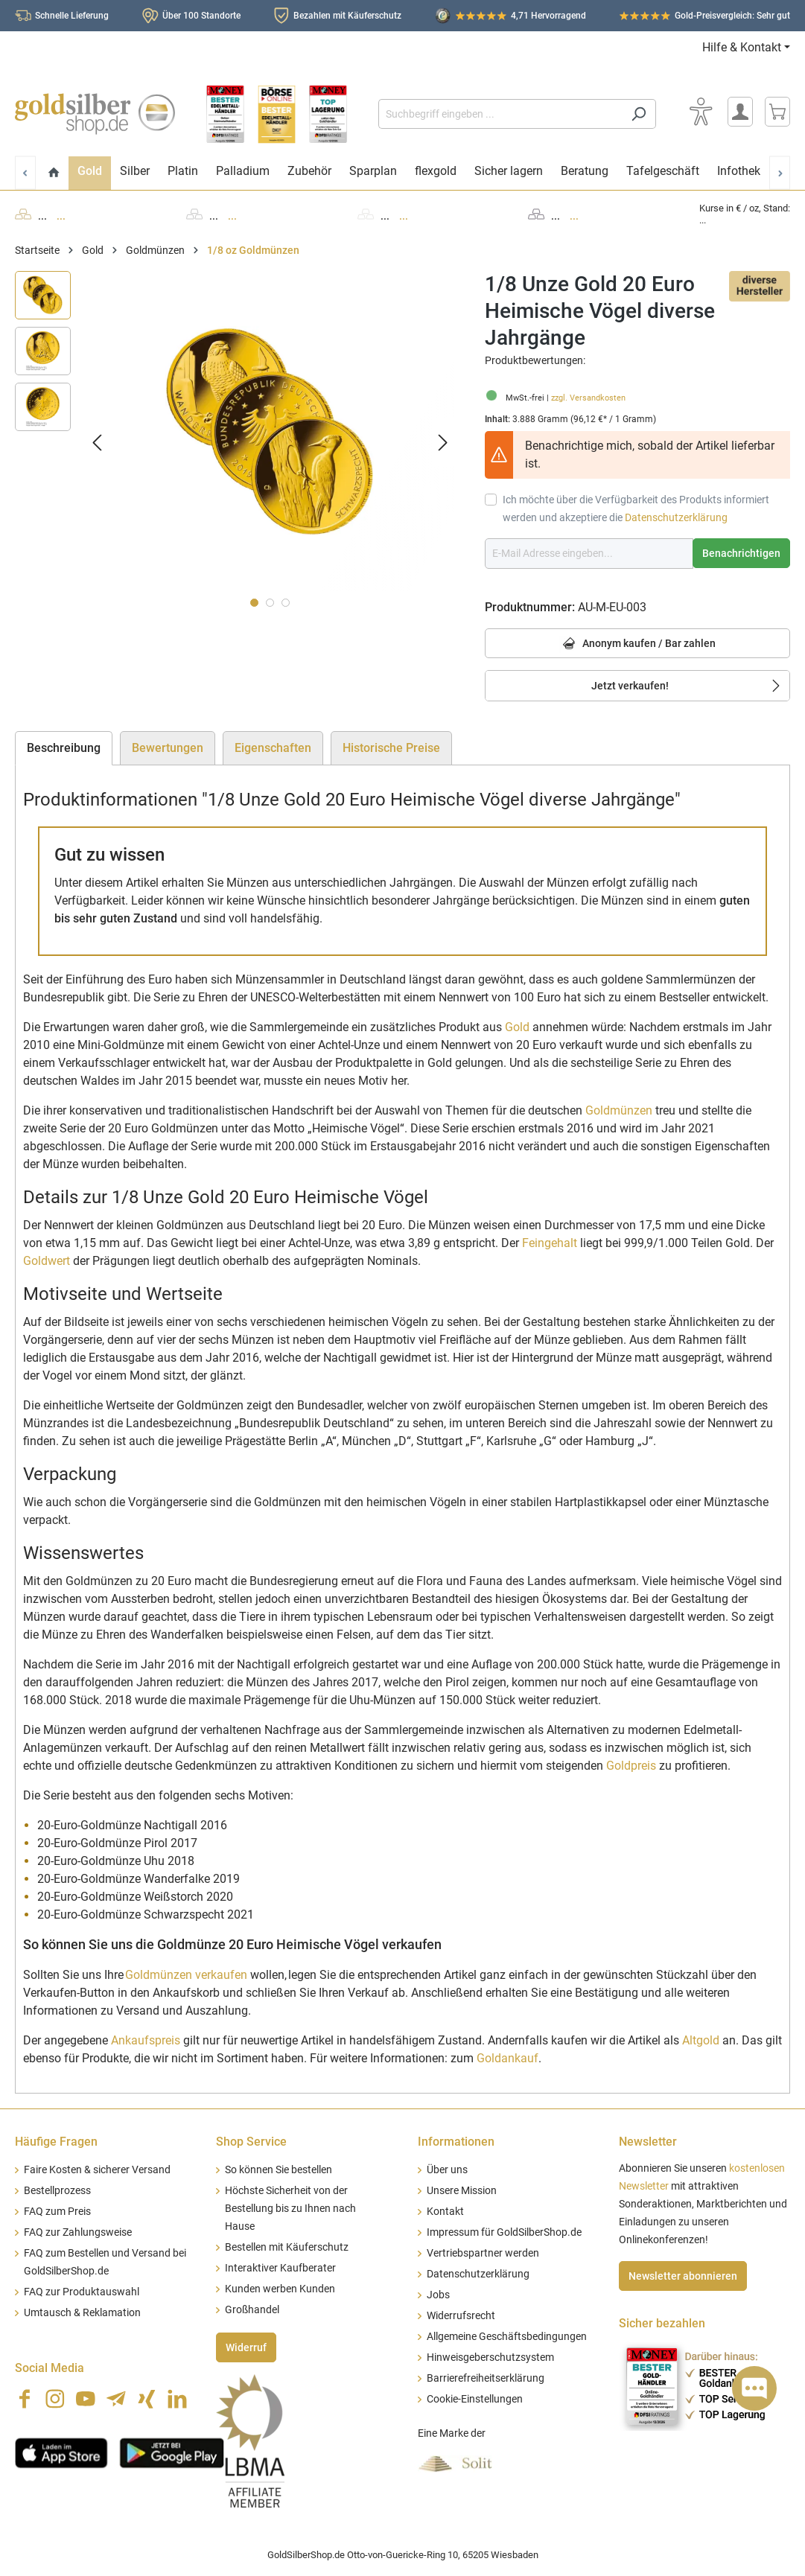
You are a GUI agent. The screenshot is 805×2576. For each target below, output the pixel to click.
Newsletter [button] (648, 2142)
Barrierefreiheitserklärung (485, 2378)
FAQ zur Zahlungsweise (78, 2232)
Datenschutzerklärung (676, 517)
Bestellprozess (57, 2190)
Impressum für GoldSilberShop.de (504, 2232)
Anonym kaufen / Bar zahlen (637, 644)
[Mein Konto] (740, 112)
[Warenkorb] (777, 112)
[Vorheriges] (97, 442)
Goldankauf (507, 2058)
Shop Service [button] (251, 2142)
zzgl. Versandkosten (588, 398)
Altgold (700, 2040)
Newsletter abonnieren (683, 2276)
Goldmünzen (618, 1110)
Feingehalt (549, 1243)
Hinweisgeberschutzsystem (490, 2357)
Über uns (447, 2170)
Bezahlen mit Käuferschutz (347, 15)
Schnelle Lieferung (72, 15)
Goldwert (46, 1261)
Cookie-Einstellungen (475, 2399)
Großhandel (252, 2310)
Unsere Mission (462, 2190)
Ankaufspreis (145, 2040)
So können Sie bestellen (278, 2170)
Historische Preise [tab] (391, 748)
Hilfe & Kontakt (741, 47)
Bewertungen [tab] (167, 748)
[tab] (63, 748)
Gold (517, 1027)
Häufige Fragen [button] (56, 2142)
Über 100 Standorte (201, 15)
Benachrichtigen (741, 553)
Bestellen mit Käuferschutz (287, 2247)
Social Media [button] (49, 2368)
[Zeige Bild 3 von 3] (285, 603)
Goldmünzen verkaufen (186, 1975)
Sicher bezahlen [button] (662, 2323)
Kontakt (445, 2211)
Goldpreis (631, 1766)
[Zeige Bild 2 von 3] (270, 603)
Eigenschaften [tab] (273, 748)
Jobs (438, 2295)
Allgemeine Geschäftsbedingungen (507, 2336)
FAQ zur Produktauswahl (81, 2292)
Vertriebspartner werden (483, 2253)
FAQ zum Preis (57, 2211)
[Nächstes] (443, 442)
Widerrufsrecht (461, 2315)
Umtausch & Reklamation (82, 2312)
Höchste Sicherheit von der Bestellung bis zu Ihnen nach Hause (290, 2208)
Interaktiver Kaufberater (280, 2268)
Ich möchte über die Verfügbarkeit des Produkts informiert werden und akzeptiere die (636, 508)
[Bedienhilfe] (701, 112)
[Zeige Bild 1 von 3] (254, 603)
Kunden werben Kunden (280, 2289)
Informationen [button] (456, 2142)
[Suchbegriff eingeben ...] (500, 114)
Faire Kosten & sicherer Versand (97, 2170)
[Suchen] (638, 114)
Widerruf (246, 2347)
